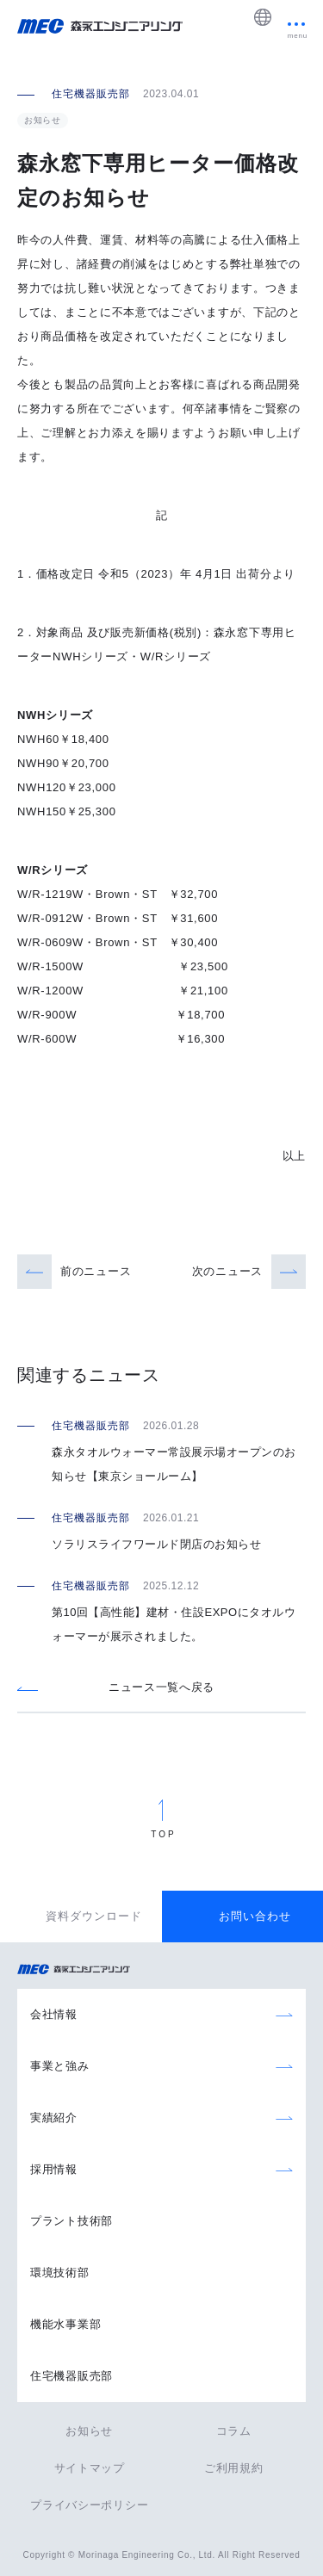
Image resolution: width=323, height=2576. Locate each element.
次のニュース (227, 1271)
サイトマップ (89, 2467)
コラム (234, 2430)
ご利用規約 (234, 2467)
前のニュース (95, 1271)
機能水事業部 (65, 2324)
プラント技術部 (71, 2220)
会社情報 (54, 2014)
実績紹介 (54, 2117)
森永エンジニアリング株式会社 (81, 1970)
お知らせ (89, 2430)
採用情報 (54, 2169)
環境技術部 (60, 2272)
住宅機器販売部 (71, 2375)
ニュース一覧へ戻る (161, 1687)
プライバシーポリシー (89, 2505)
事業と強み (60, 2065)
